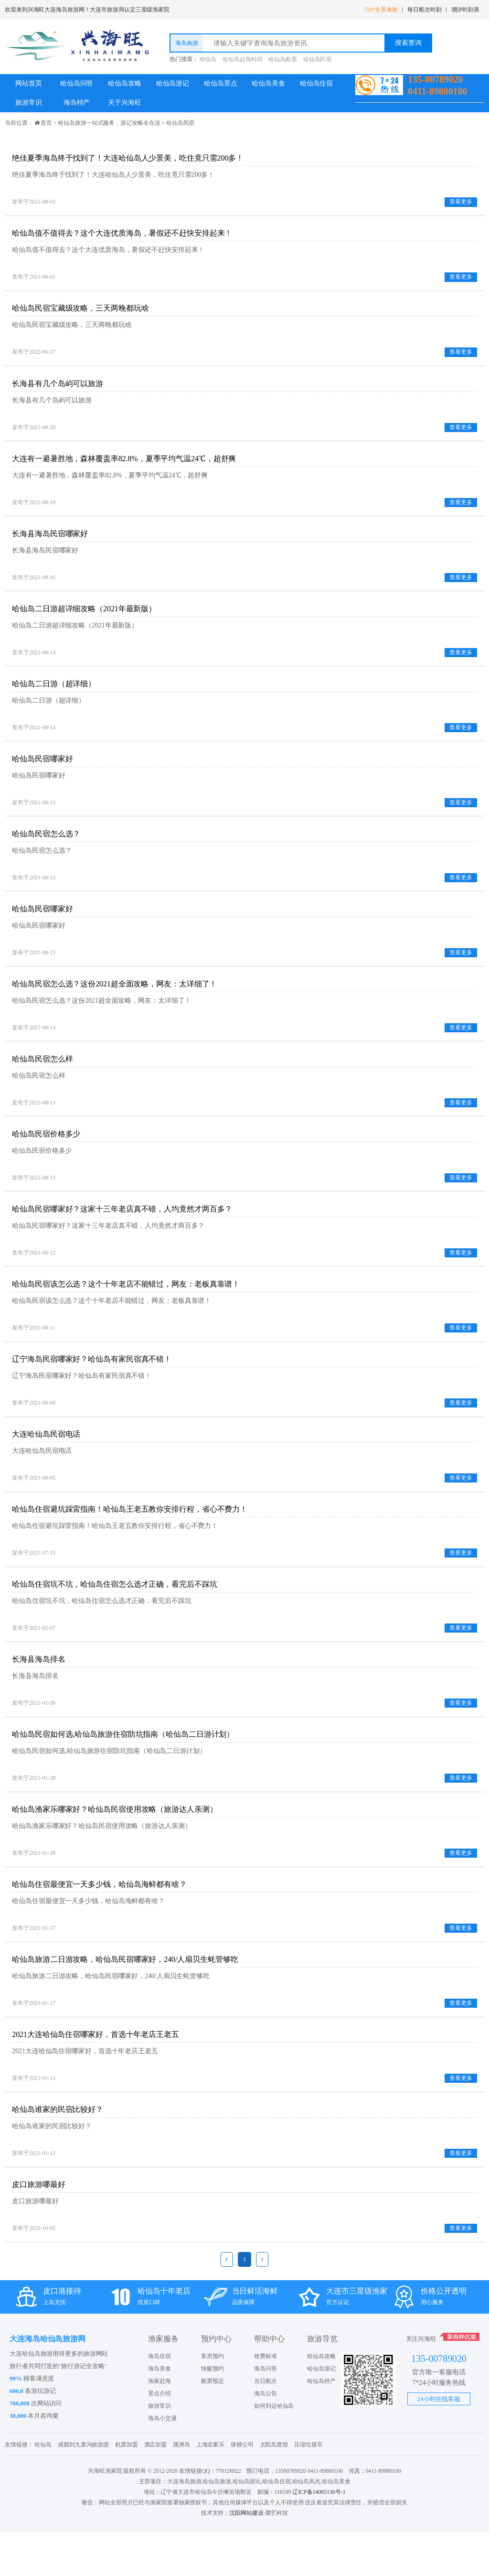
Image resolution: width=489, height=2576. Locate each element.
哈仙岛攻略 (124, 83)
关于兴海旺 (124, 102)
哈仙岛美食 (268, 83)
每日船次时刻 (424, 9)
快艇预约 (212, 2412)
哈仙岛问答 (77, 83)
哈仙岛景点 (220, 83)
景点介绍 (159, 2437)
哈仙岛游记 (173, 83)
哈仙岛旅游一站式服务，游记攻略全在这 (109, 122)
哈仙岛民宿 (317, 59)
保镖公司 (242, 2488)
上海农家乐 (210, 2488)
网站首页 (28, 83)
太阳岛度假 (274, 2488)
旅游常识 (28, 102)
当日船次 (265, 2424)
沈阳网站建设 (246, 2556)
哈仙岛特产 (321, 2424)
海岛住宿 (159, 2399)
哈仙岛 (208, 59)
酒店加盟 (155, 2488)
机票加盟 (126, 2488)
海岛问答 (265, 2412)
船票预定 (212, 2424)
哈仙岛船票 (282, 59)
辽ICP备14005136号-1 (318, 2535)
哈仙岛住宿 (316, 83)
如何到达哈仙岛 (274, 2449)
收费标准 (265, 2399)
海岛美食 (159, 2412)
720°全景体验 (381, 9)
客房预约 (212, 2399)
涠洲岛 (181, 2488)
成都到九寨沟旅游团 (83, 2488)
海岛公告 (265, 2437)
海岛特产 (77, 102)
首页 (46, 122)
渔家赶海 (159, 2424)
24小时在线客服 (438, 2442)
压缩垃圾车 (308, 2488)
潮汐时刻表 (465, 9)
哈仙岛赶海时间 (242, 59)
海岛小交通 (162, 2461)
